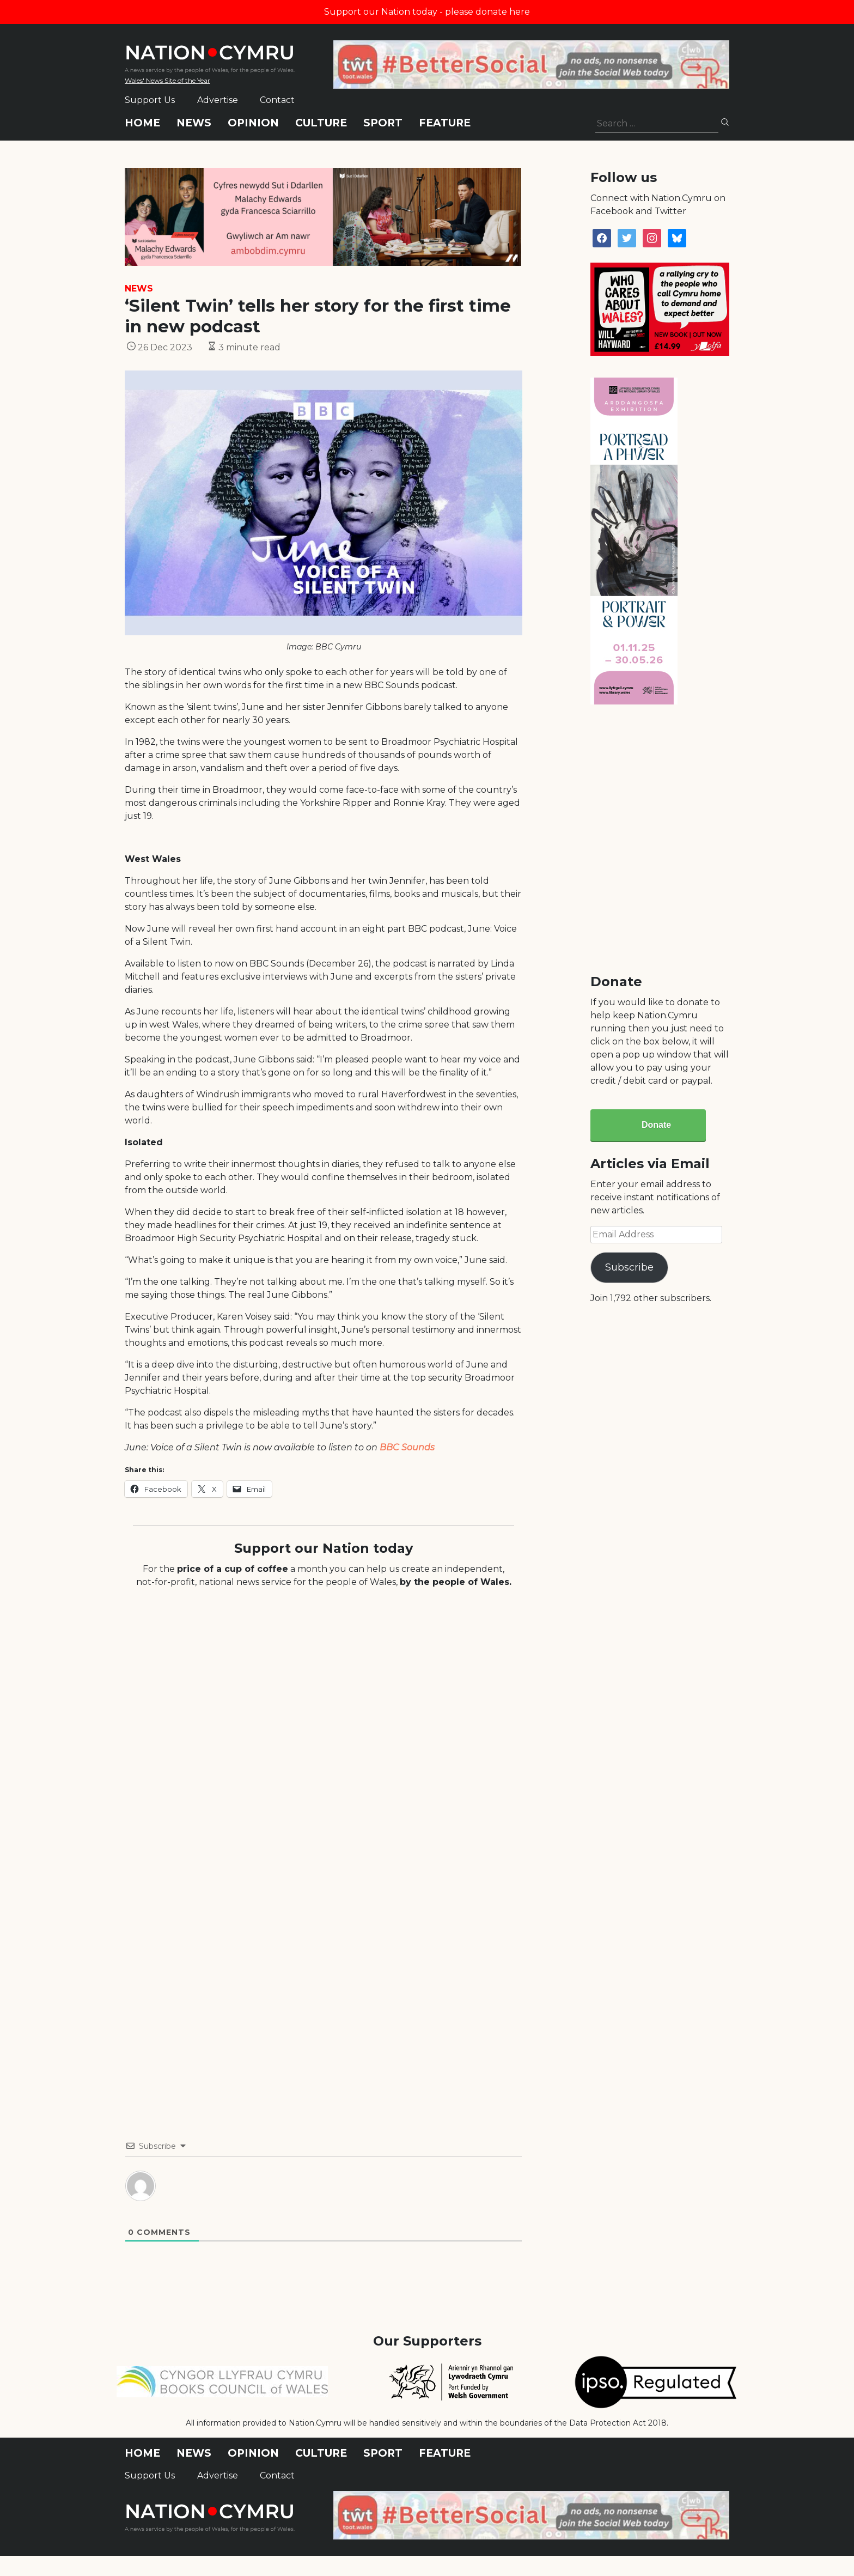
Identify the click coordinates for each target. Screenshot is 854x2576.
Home (142, 123)
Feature (445, 123)
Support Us (150, 100)
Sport (382, 123)
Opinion (253, 123)
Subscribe (629, 1267)
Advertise (217, 100)
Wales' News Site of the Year (167, 80)
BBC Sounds (407, 1447)
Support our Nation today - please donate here (427, 12)
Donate (656, 1124)
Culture (321, 123)
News (193, 123)
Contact (277, 100)
